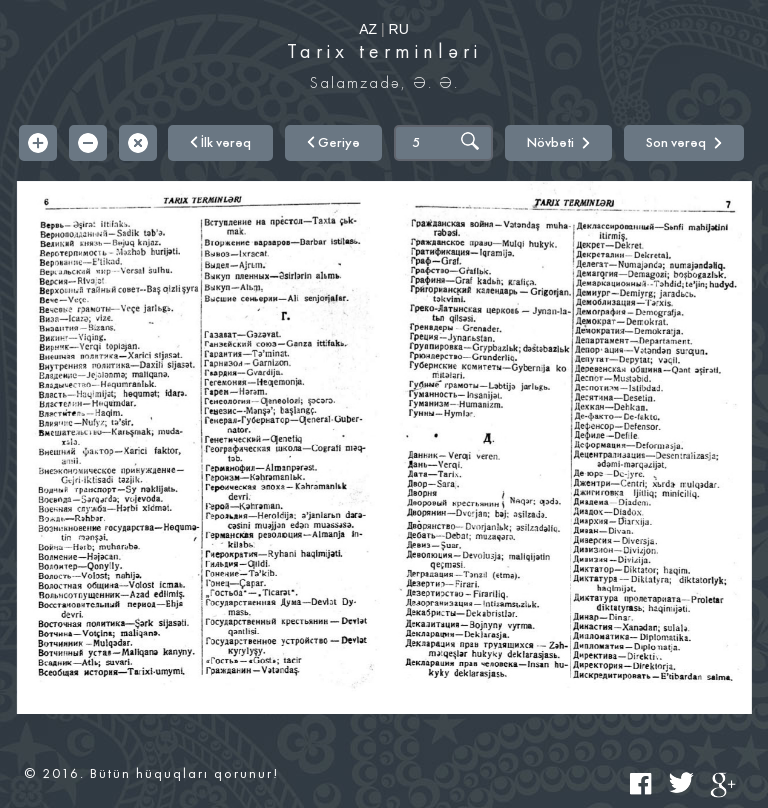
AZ (368, 29)
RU (399, 29)
